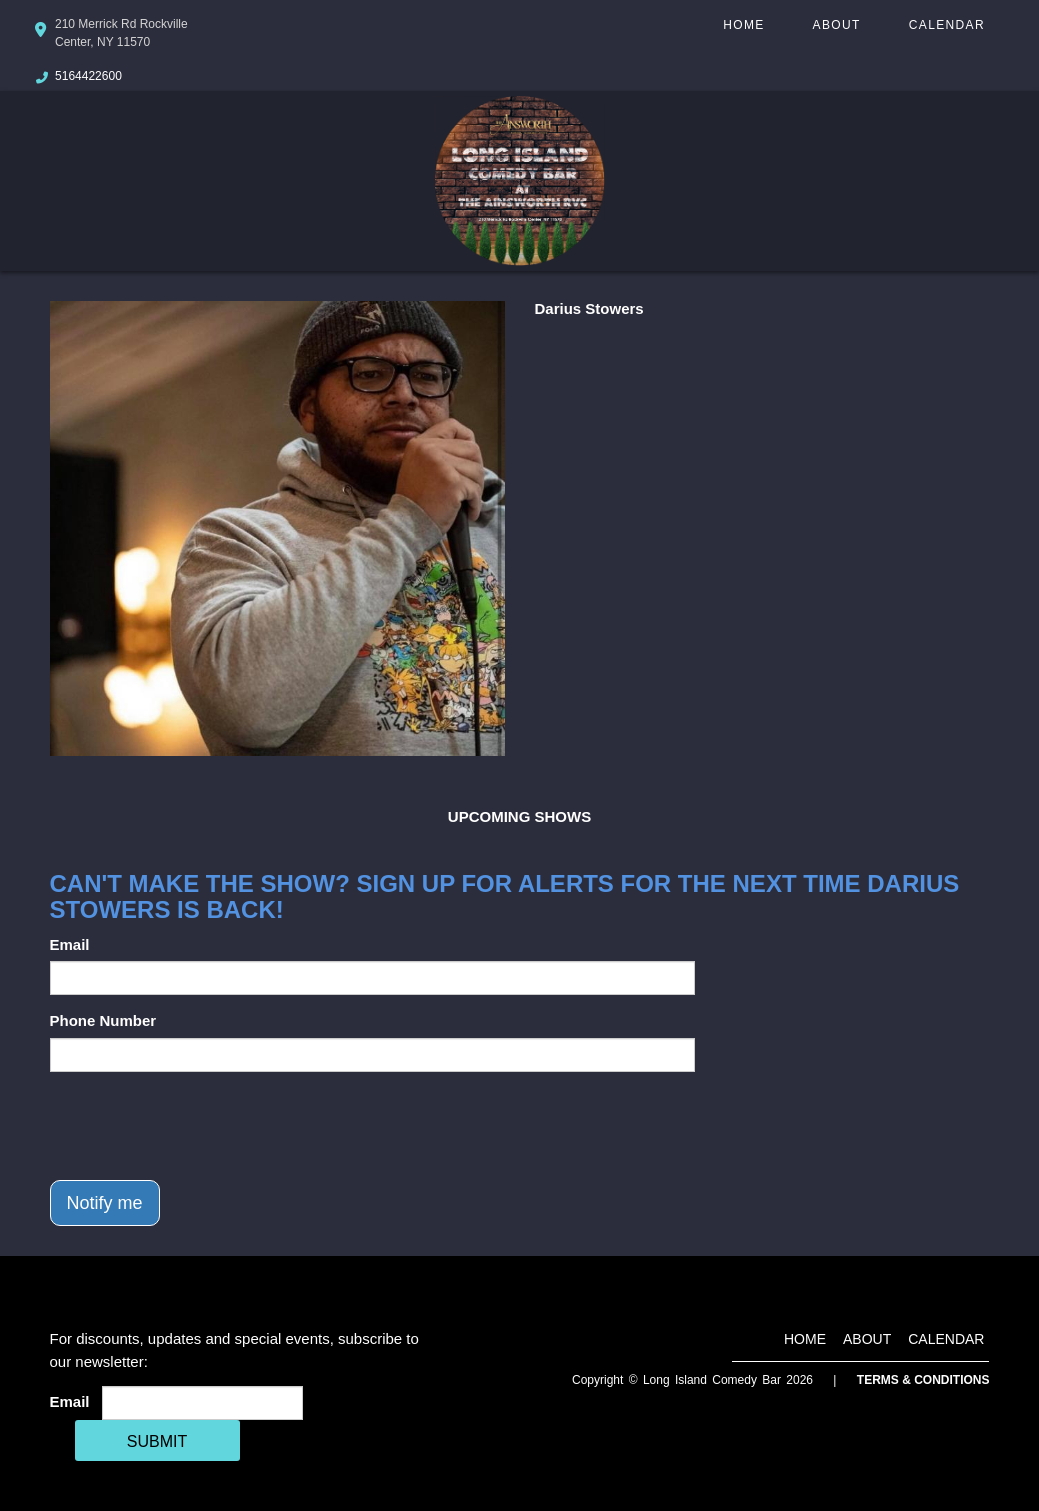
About (837, 25)
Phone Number (103, 1020)
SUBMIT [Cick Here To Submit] (157, 1441)
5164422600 (88, 76)
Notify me (105, 1203)
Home (743, 25)
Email (70, 944)
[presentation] (202, 1126)
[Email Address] (202, 1403)
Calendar (947, 25)
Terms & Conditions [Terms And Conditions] (923, 1380)
